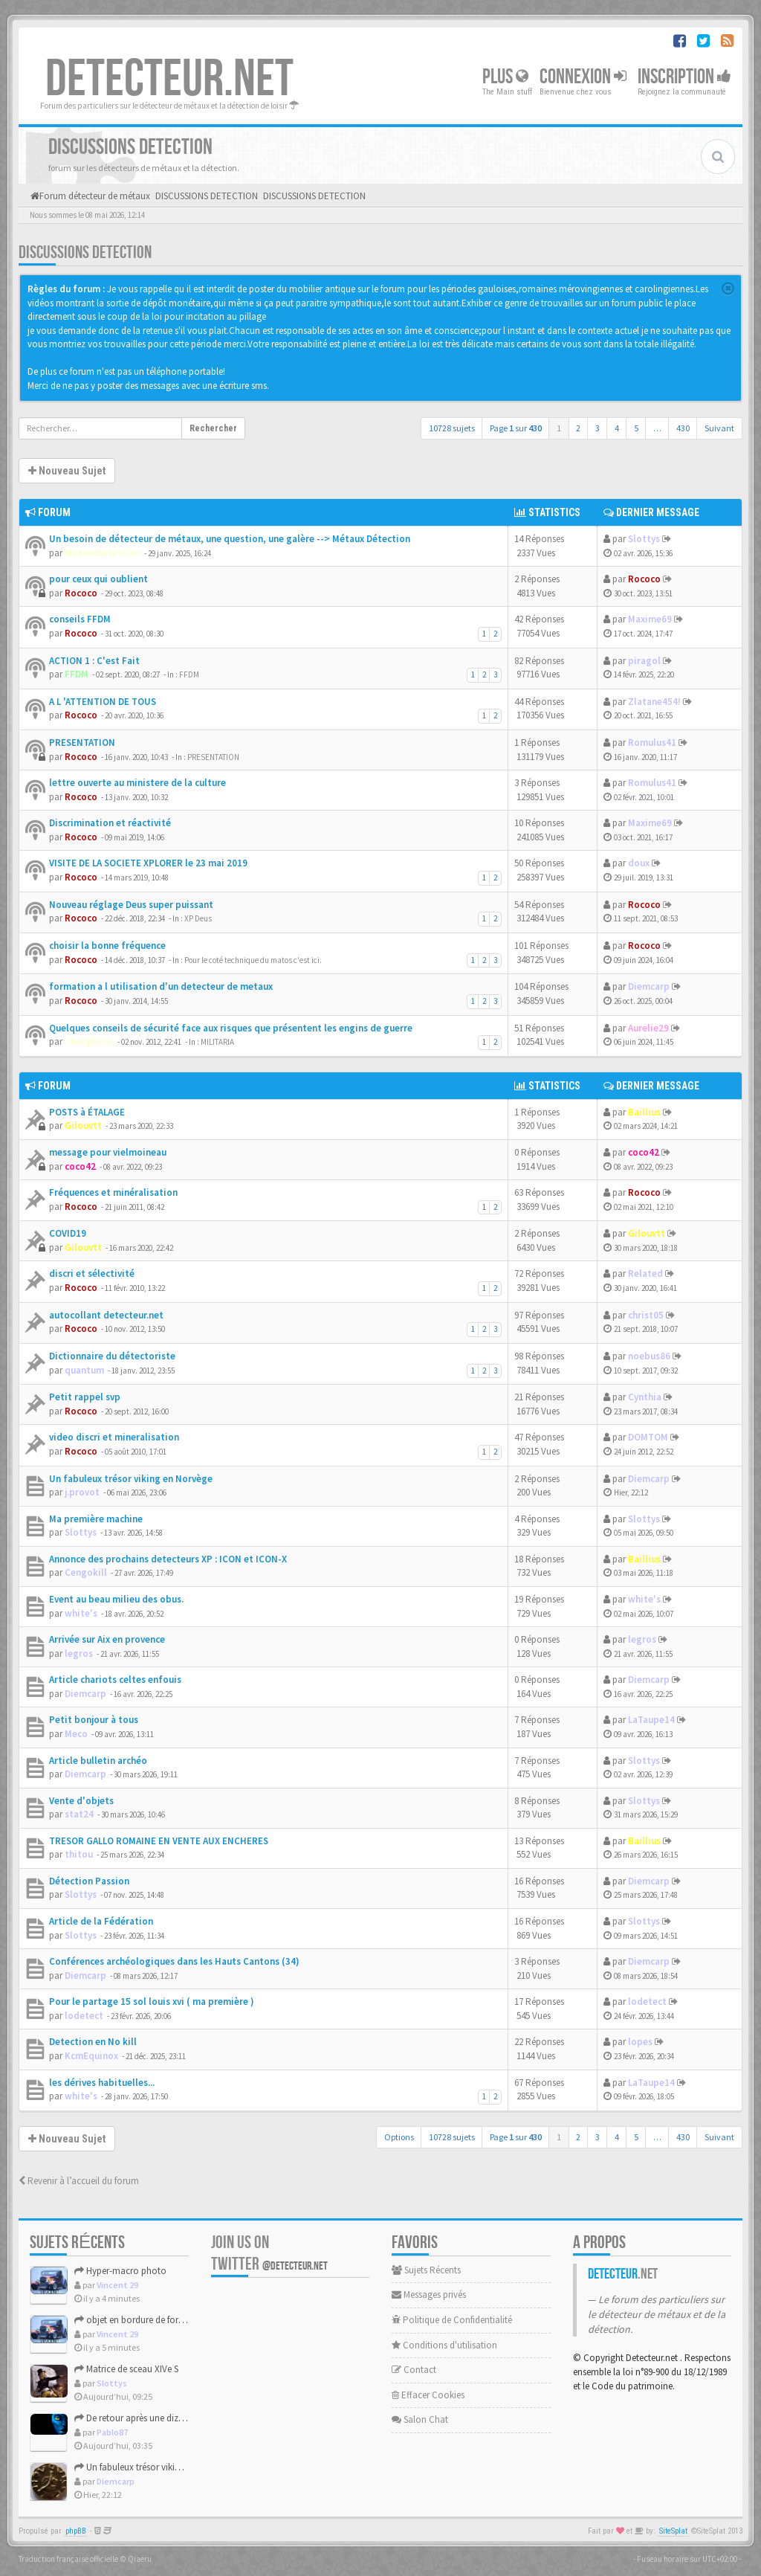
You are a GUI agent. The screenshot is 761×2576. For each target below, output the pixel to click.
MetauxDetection (102, 553)
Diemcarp (649, 986)
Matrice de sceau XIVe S (126, 2369)
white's (81, 1613)
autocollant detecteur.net (106, 1315)
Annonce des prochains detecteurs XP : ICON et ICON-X (168, 1559)
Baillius (644, 1112)
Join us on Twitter (269, 2253)
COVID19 (67, 1233)
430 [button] (683, 428)
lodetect (84, 2015)
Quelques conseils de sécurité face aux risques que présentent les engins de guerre (230, 1028)
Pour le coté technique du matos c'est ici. (253, 960)
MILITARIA (217, 1042)
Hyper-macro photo (120, 2270)
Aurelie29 (648, 1028)
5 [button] (636, 428)
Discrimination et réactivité (110, 823)
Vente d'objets (81, 1800)
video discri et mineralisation (114, 1437)
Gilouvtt (83, 1125)
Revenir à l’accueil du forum (79, 2180)
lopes (640, 2041)
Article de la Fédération (101, 1921)
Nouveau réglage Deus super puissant (131, 904)
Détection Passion (89, 1881)
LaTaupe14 (651, 1719)
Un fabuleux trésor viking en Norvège (131, 1478)
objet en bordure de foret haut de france (159, 2319)
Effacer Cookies (428, 2395)
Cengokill (86, 1572)
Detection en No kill (93, 2041)
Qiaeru (140, 2559)
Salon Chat (420, 2419)
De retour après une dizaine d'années (153, 2418)
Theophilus (89, 1041)
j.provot (82, 1492)
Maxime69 (650, 619)
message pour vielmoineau (107, 1152)
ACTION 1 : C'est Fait (94, 660)
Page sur (516, 428)
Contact (414, 2369)
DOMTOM (648, 1437)
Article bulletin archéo (98, 1760)
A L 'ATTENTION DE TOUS (102, 701)
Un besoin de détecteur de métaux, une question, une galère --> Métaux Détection (229, 538)
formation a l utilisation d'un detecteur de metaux (161, 986)
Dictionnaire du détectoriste (112, 1356)
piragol (644, 660)
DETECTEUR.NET (169, 79)
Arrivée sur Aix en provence (107, 1639)
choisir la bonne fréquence (107, 945)
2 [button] (578, 428)
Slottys (644, 538)
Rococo (81, 593)
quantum (84, 1370)
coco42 (80, 1166)
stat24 (79, 1814)
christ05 (646, 1315)
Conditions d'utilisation (444, 2345)
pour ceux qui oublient (98, 579)
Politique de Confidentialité (452, 2319)
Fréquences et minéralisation (113, 1192)
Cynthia (644, 1397)
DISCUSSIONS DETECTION (85, 252)
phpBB (75, 2531)
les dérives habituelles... (102, 2082)
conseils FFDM (80, 619)
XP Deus (198, 918)
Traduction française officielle (68, 2559)
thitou (79, 1854)
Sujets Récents (426, 2270)
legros (79, 1653)
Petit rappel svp (84, 1397)
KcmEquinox (91, 2055)
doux (639, 863)
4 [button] (617, 428)
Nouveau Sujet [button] (67, 471)
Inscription (684, 77)
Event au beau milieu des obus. (116, 1599)
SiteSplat (673, 2531)
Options (399, 2136)
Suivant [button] (719, 428)
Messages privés (429, 2294)
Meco (76, 1733)
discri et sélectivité (92, 1273)
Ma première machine (96, 1519)
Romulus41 (652, 742)
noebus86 (649, 1356)
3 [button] (597, 428)
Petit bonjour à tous (93, 1719)
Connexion (583, 77)
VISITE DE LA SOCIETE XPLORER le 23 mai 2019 (148, 863)
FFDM (76, 674)
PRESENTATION (82, 742)
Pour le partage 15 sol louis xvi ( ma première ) (151, 2001)
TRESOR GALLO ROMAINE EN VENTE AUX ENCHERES (158, 1841)
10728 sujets (452, 428)
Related (645, 1273)
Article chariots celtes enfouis (115, 1679)
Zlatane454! (654, 701)
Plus (505, 77)
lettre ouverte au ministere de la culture (137, 782)
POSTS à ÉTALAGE (87, 1112)
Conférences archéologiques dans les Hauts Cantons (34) (174, 1961)
